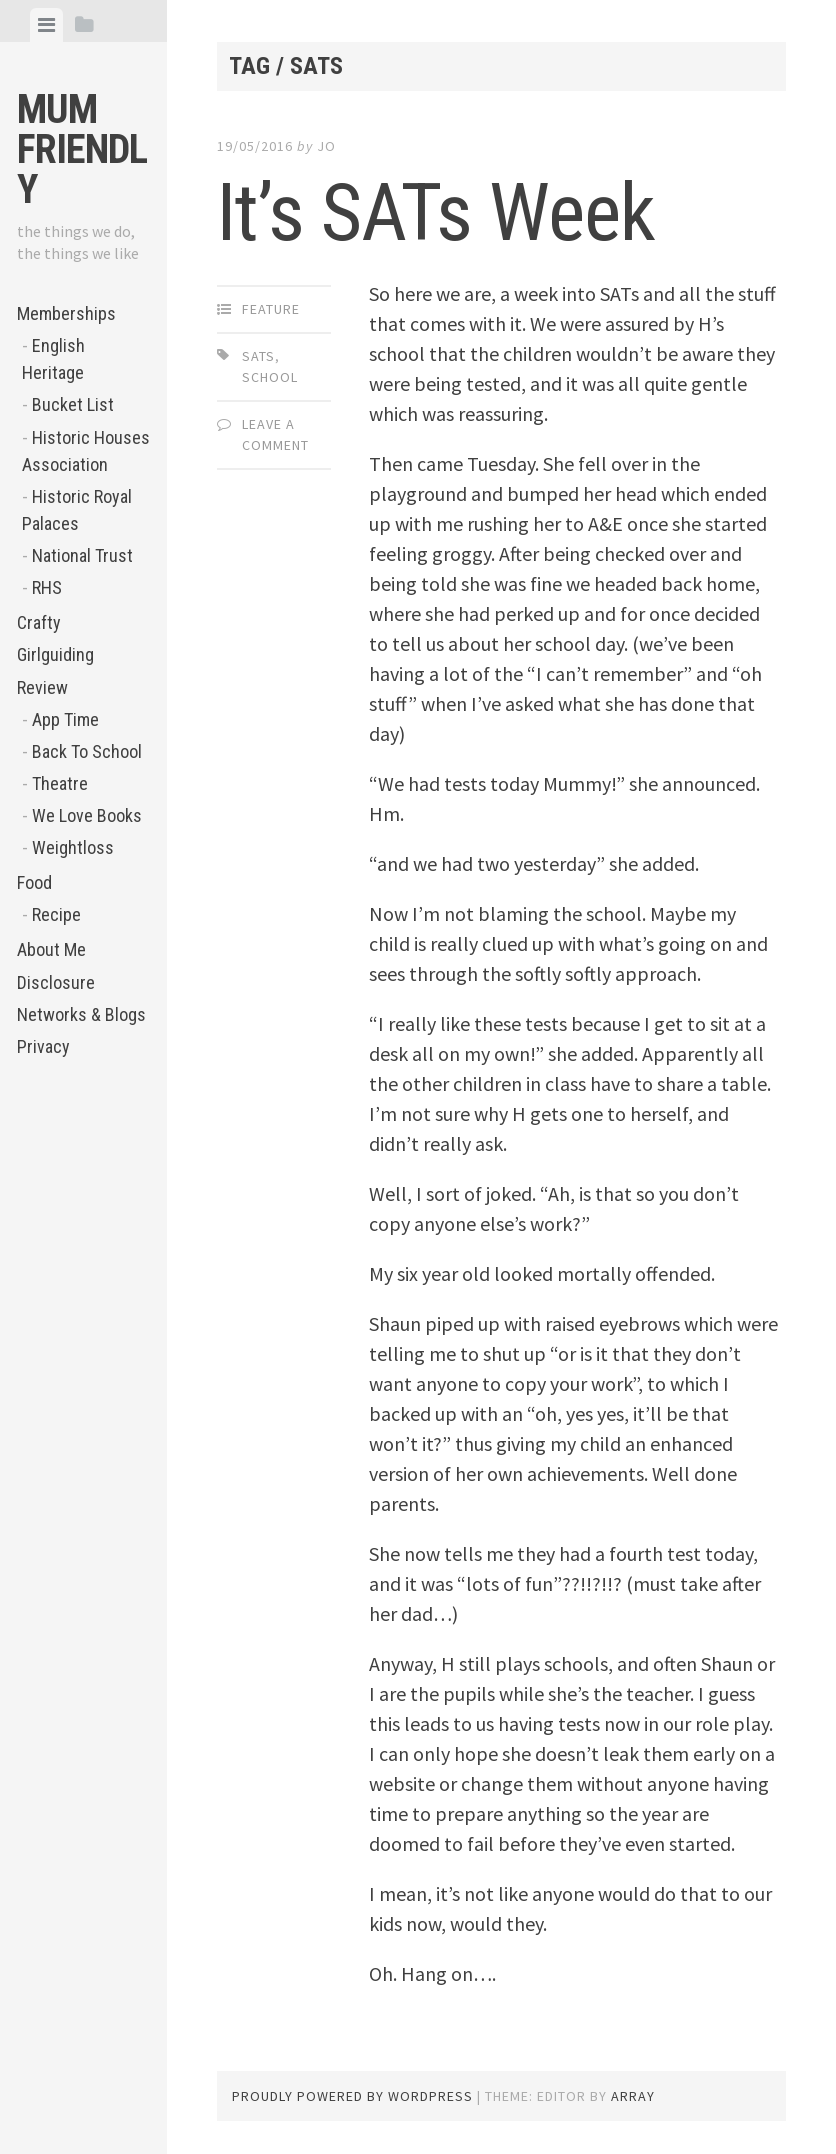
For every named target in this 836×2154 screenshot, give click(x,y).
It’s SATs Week (436, 213)
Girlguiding (55, 654)
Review (42, 687)
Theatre (60, 783)
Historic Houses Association (86, 451)
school (270, 377)
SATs (258, 356)
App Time (65, 719)
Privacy (43, 1046)
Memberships (66, 313)
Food (34, 882)
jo (326, 146)
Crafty (39, 622)
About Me (51, 949)
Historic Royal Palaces (77, 510)
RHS (47, 587)
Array (633, 2096)
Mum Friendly (82, 149)
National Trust (82, 555)
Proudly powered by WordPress (352, 2096)
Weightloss (73, 847)
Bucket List (73, 404)
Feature (271, 309)
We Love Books (87, 815)
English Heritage (53, 359)
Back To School (87, 751)
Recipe (56, 914)
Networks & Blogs (81, 1014)
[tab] (46, 25)
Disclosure (56, 982)
